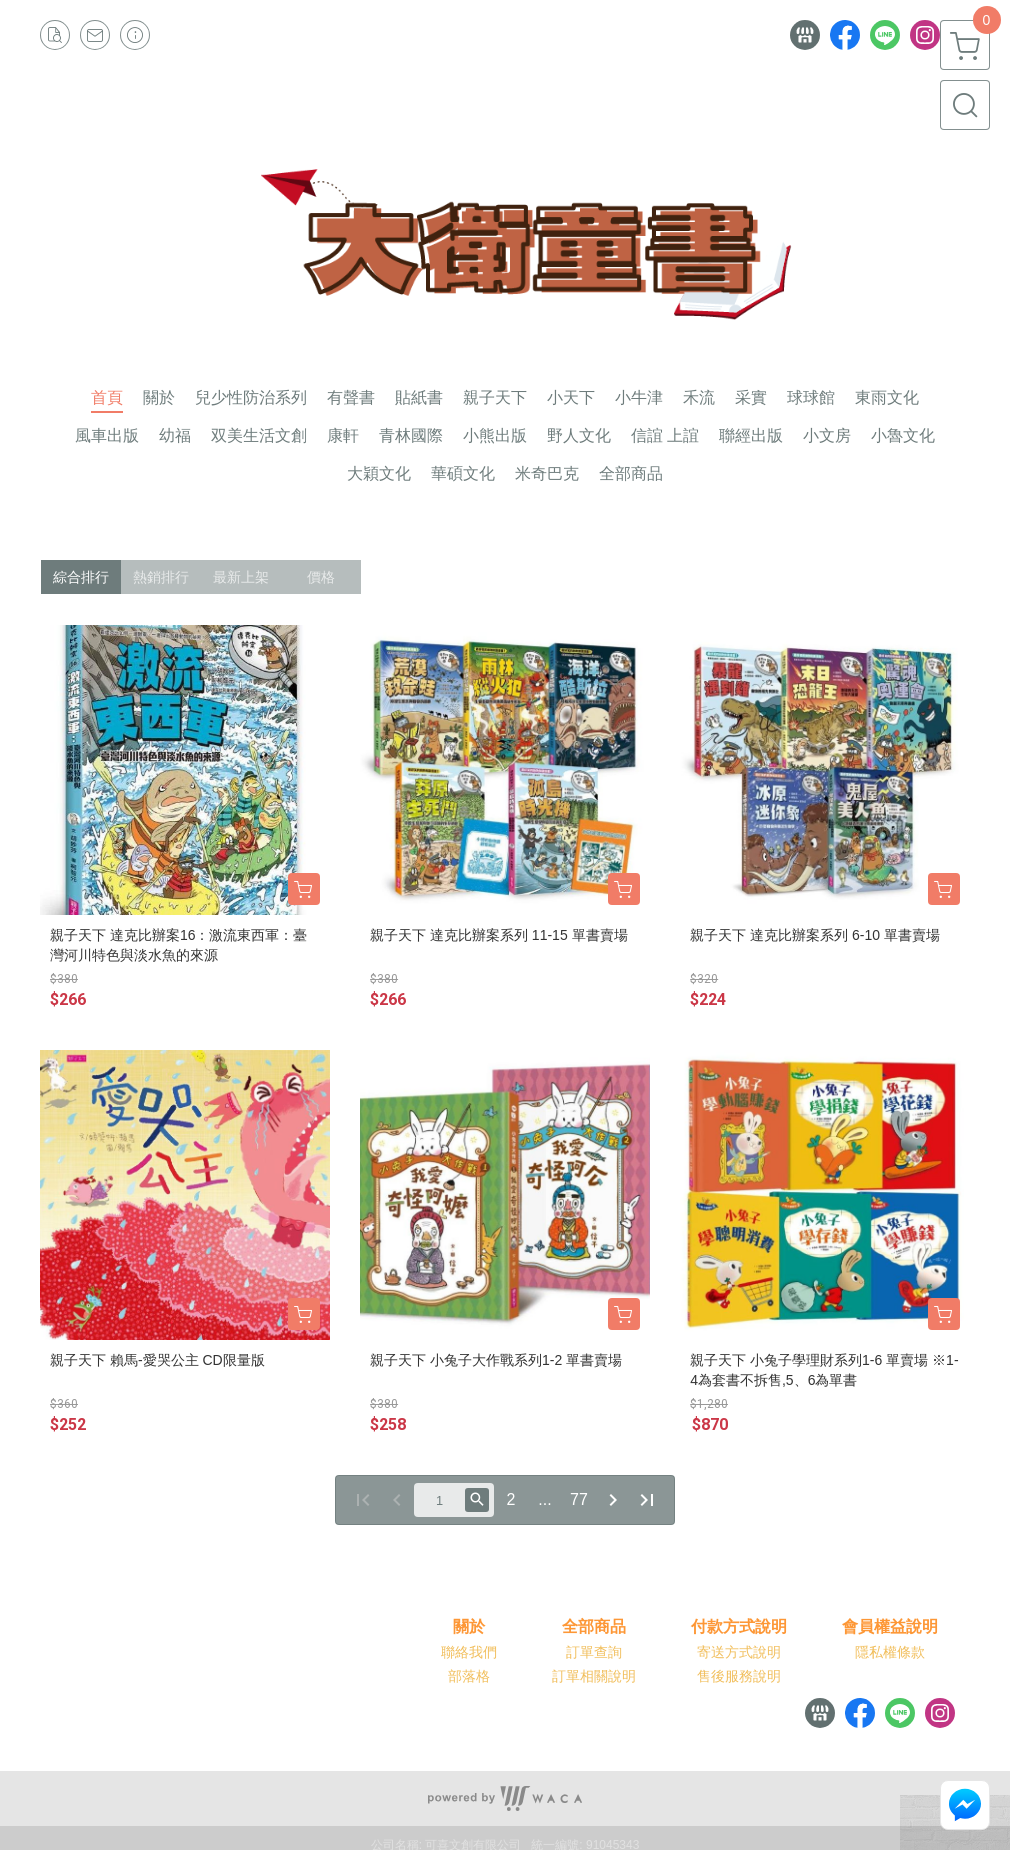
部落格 (469, 1676)
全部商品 (594, 1627)
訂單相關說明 (594, 1676)
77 (579, 1499)
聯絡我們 (469, 1652)
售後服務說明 (739, 1676)
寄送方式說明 (739, 1652)
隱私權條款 (890, 1652)
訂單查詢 (594, 1652)
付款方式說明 (739, 1627)
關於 (469, 1627)
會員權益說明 (890, 1627)
